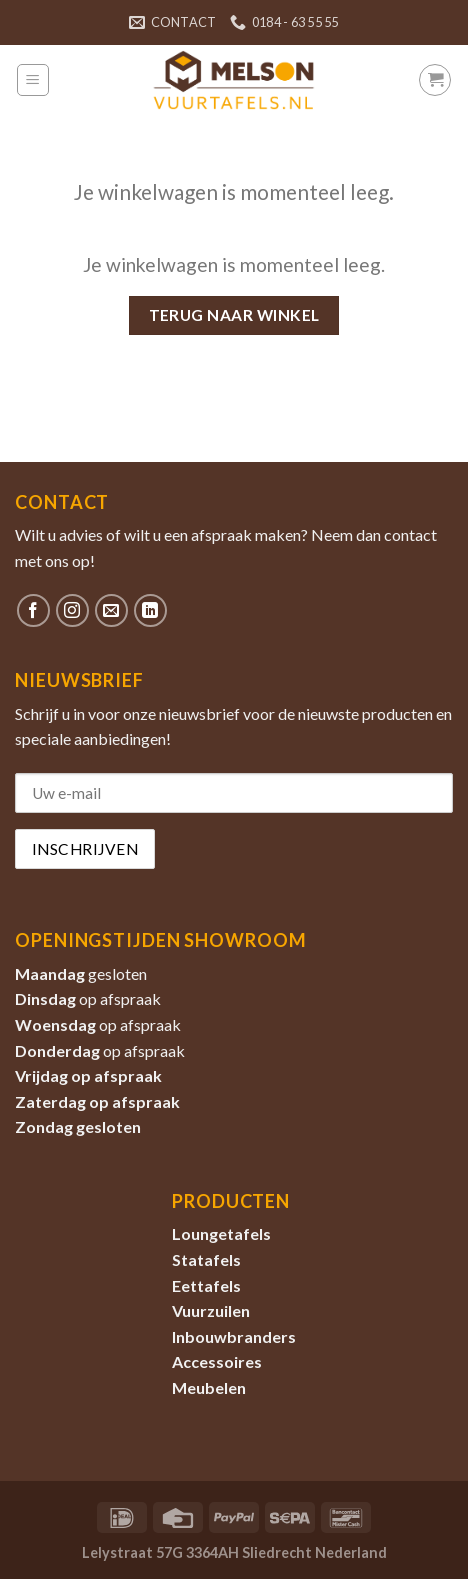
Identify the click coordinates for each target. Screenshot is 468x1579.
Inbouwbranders (234, 1336)
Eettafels (206, 1285)
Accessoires (217, 1361)
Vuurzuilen (211, 1310)
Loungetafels (221, 1233)
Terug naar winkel (234, 315)
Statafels (206, 1259)
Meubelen (209, 1387)
